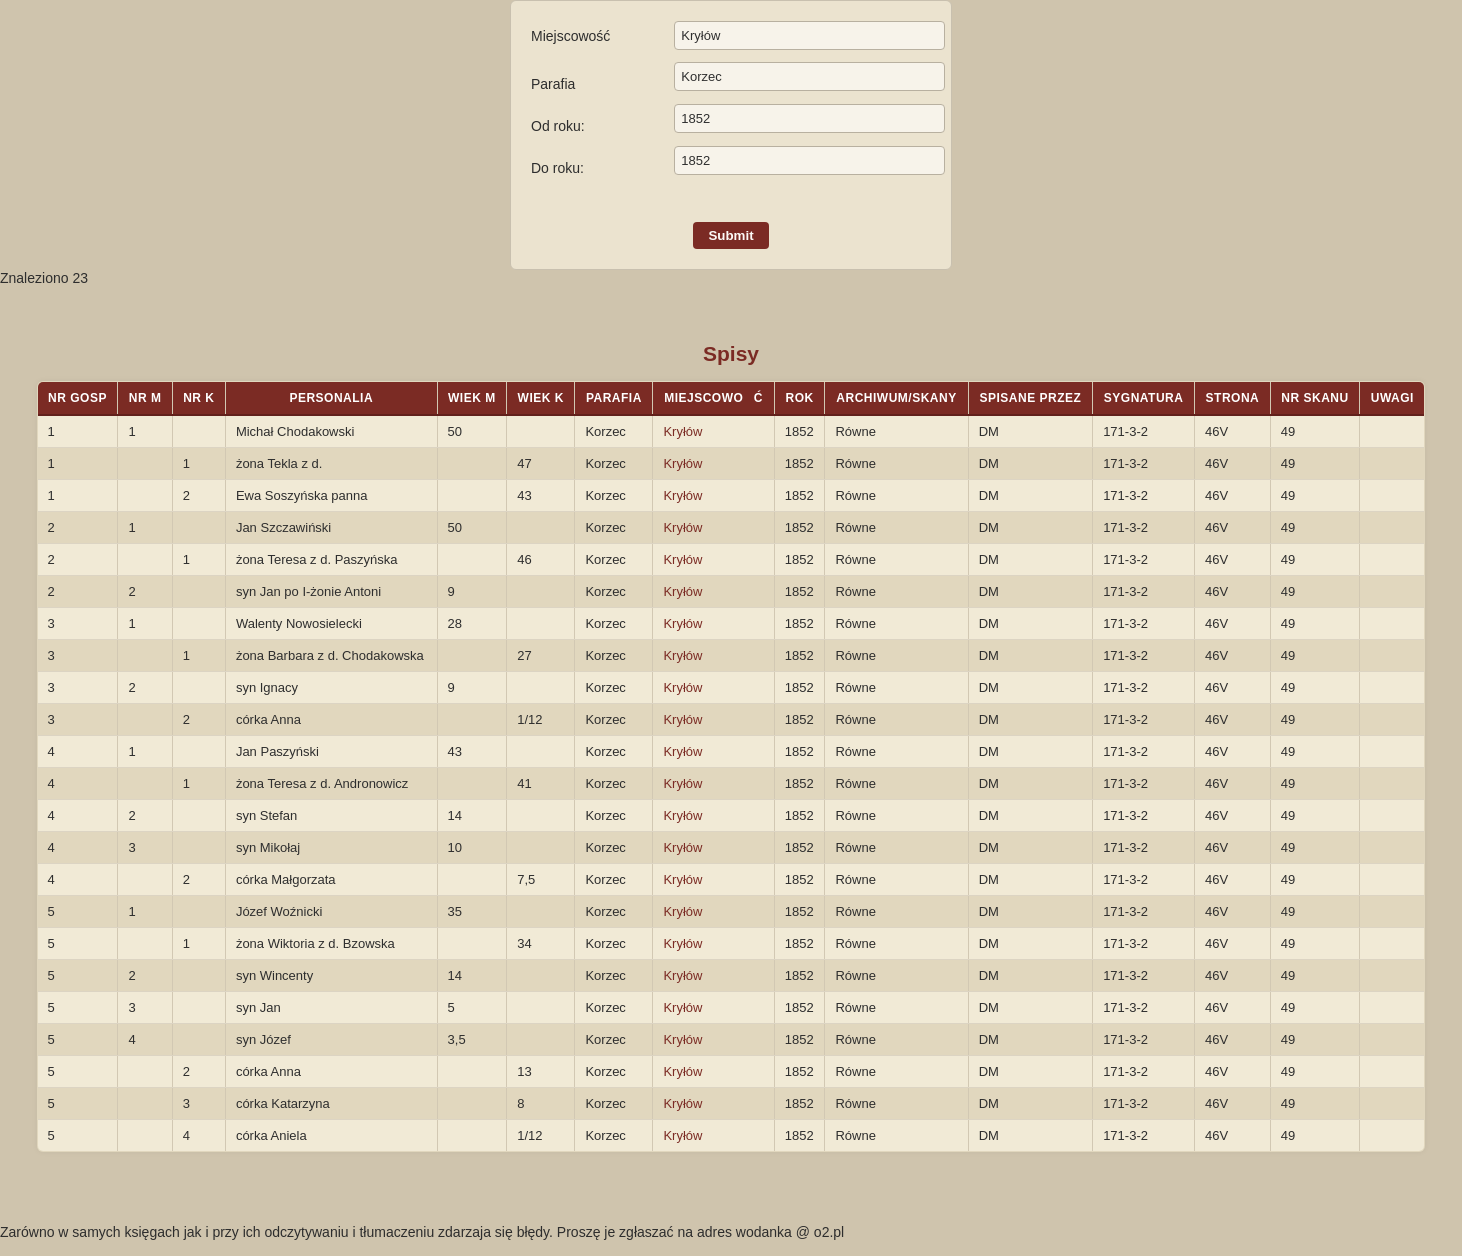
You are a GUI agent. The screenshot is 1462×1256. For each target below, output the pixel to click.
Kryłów (682, 431)
